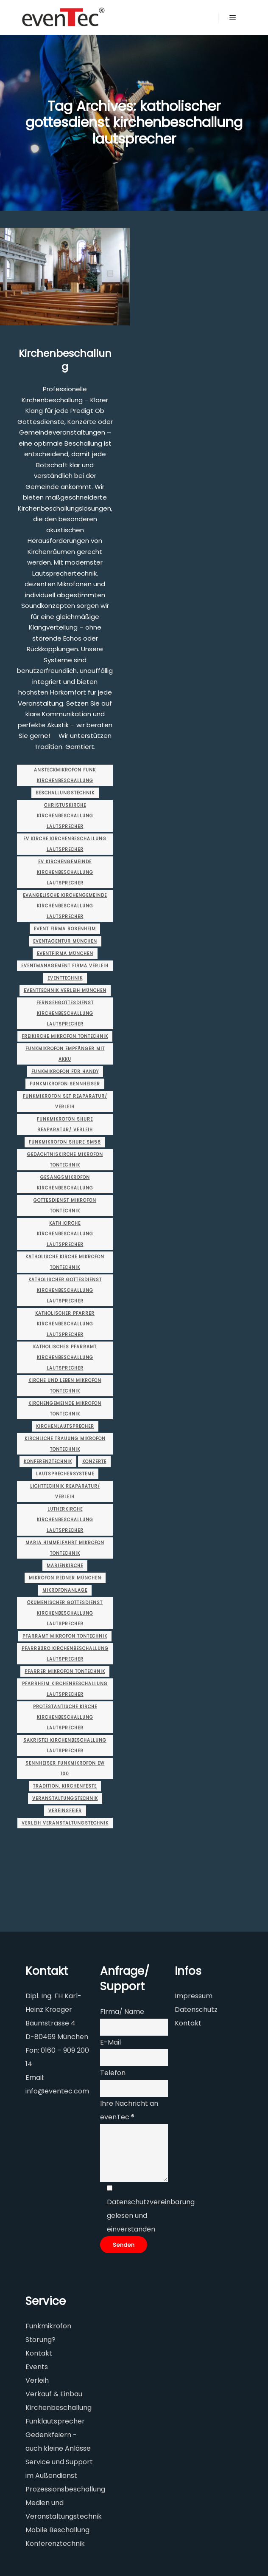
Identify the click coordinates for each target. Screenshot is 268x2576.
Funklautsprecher (55, 2421)
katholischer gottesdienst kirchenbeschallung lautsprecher (65, 1290)
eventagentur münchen (65, 941)
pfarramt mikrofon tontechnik (64, 1636)
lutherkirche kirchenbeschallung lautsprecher (65, 1520)
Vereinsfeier (65, 1811)
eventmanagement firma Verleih (65, 966)
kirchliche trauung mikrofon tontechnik (65, 1443)
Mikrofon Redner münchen (65, 1578)
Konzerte (94, 1461)
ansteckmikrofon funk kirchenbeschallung (65, 775)
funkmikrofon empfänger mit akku (65, 1053)
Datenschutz (196, 2009)
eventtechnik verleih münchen (65, 990)
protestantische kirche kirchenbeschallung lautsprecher (65, 1717)
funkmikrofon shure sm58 (65, 1142)
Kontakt (188, 2023)
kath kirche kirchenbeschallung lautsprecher (65, 1234)
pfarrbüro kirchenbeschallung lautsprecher (65, 1653)
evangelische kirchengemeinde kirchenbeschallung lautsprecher (65, 906)
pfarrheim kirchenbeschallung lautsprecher (65, 1689)
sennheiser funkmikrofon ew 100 (65, 1768)
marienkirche (65, 1565)
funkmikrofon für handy (65, 1071)
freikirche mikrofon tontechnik (65, 1036)
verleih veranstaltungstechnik (65, 1823)
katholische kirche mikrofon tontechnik (64, 1262)
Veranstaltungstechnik (65, 1798)
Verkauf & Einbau (53, 2394)
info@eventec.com (57, 2091)
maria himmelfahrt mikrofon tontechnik (64, 1547)
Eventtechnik (65, 978)
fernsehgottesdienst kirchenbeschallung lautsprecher (65, 1013)
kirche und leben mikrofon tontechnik (64, 1385)
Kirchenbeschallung (65, 359)
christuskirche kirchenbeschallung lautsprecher (65, 816)
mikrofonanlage (64, 1590)
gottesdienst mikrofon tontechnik (65, 1205)
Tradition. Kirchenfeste (65, 1786)
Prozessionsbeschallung (65, 2489)
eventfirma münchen (65, 953)
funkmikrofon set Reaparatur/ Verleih (65, 1101)
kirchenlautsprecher (65, 1426)
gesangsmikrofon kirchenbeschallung (65, 1182)
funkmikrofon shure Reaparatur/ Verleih (65, 1124)
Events (36, 2367)
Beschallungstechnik (65, 793)
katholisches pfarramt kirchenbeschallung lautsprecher (65, 1357)
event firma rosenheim (65, 929)
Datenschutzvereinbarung (151, 2202)
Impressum (193, 1996)
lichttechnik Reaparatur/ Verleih (65, 1491)
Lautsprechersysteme (65, 1474)
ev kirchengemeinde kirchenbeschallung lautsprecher (65, 872)
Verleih (37, 2380)
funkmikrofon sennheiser (65, 1084)
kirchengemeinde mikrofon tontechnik (64, 1408)
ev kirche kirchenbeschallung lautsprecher (64, 844)
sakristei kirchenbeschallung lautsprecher (64, 1745)
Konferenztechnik (48, 1461)
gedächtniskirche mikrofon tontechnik (65, 1159)
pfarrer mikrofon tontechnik (65, 1671)
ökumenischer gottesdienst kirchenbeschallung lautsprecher (65, 1613)
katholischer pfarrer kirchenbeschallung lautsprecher (65, 1324)
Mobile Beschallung (57, 2530)
